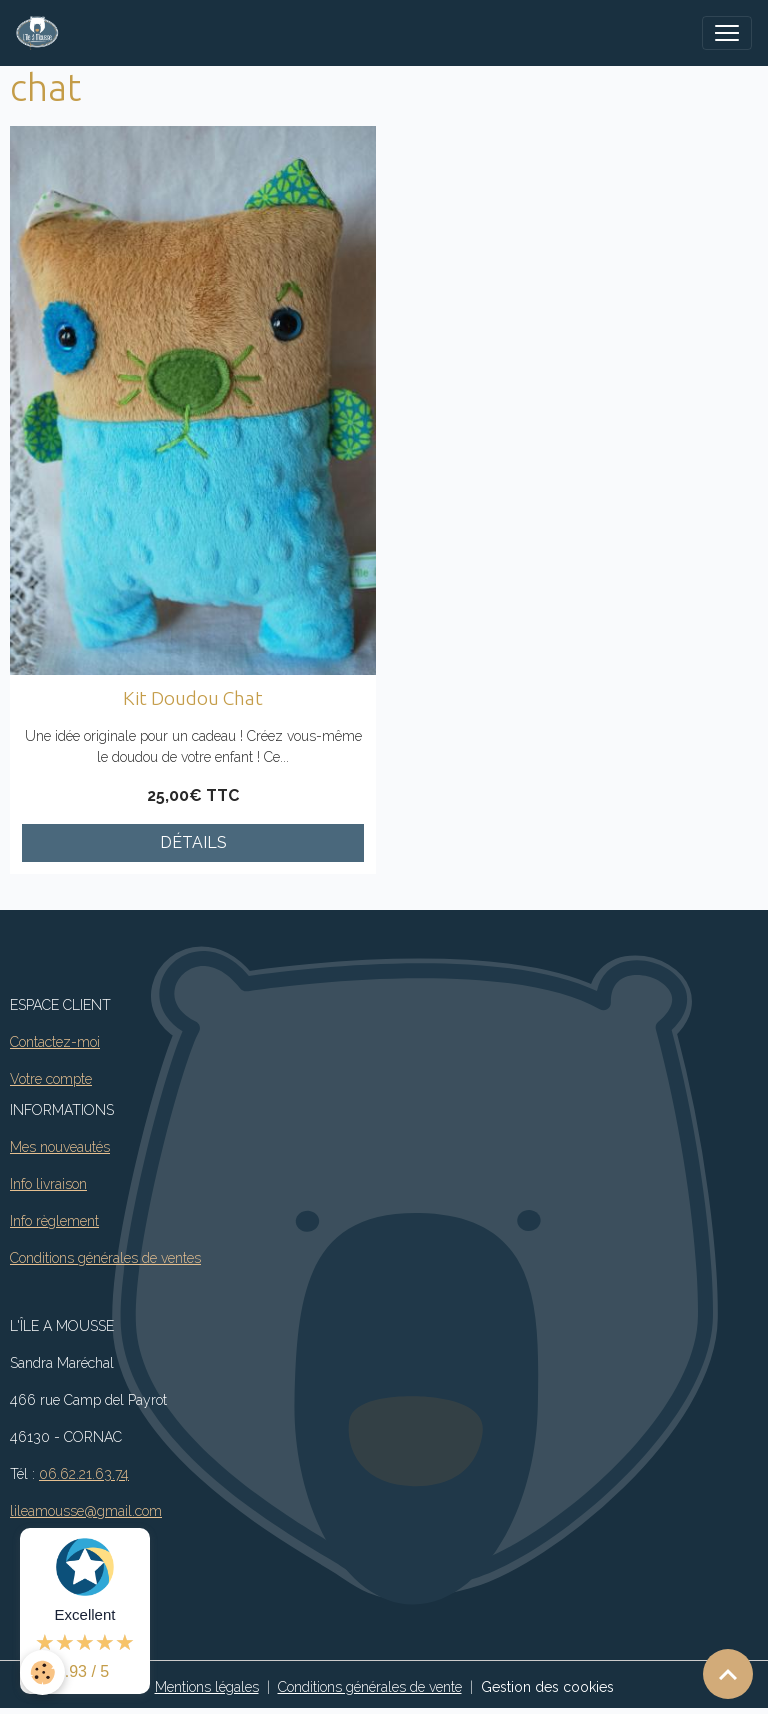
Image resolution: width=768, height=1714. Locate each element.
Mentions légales (207, 1687)
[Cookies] (42, 1672)
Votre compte (51, 1079)
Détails (193, 842)
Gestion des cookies (547, 1687)
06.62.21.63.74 (84, 1474)
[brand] (41, 33)
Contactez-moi (55, 1042)
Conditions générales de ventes (105, 1258)
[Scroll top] (728, 1674)
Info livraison (48, 1184)
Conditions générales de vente (370, 1687)
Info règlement (54, 1221)
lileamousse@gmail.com (86, 1511)
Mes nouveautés (60, 1147)
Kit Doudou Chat (193, 698)
